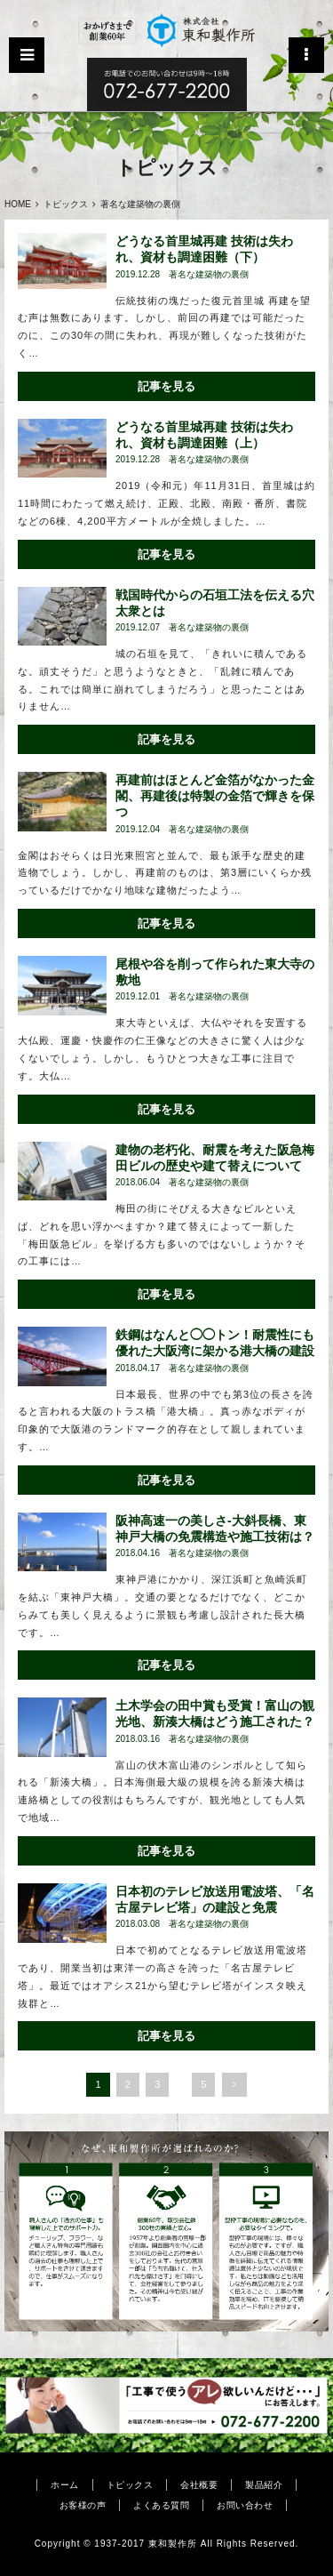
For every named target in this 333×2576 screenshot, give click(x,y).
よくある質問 (161, 2505)
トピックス (66, 204)
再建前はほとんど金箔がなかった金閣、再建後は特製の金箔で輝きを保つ (214, 796)
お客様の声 (83, 2505)
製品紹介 (263, 2485)
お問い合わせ (245, 2505)
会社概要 (199, 2485)
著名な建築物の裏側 (209, 274)
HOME (17, 204)
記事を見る (166, 386)
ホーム (65, 2485)
